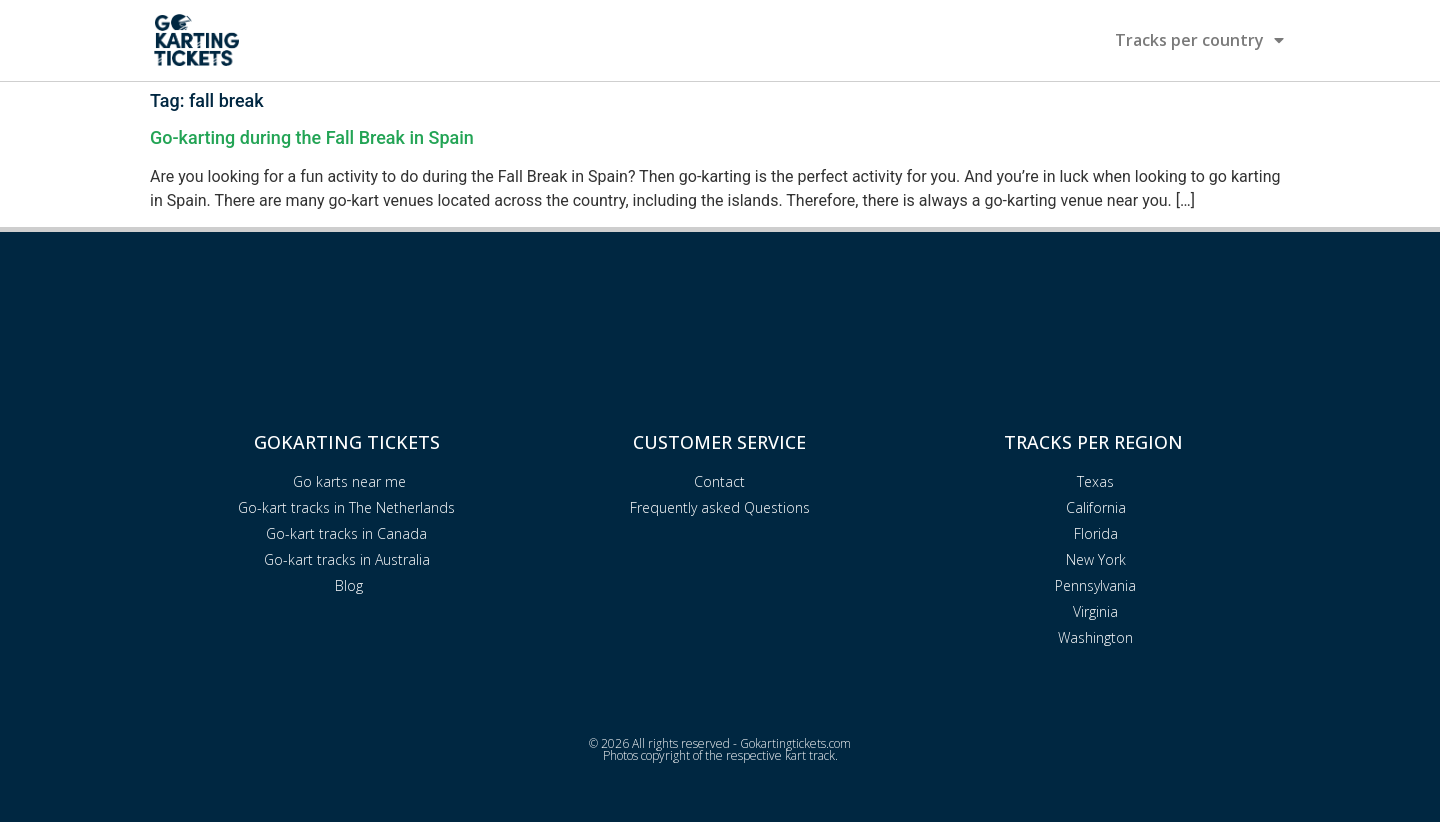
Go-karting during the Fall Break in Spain (312, 137)
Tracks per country (1199, 40)
